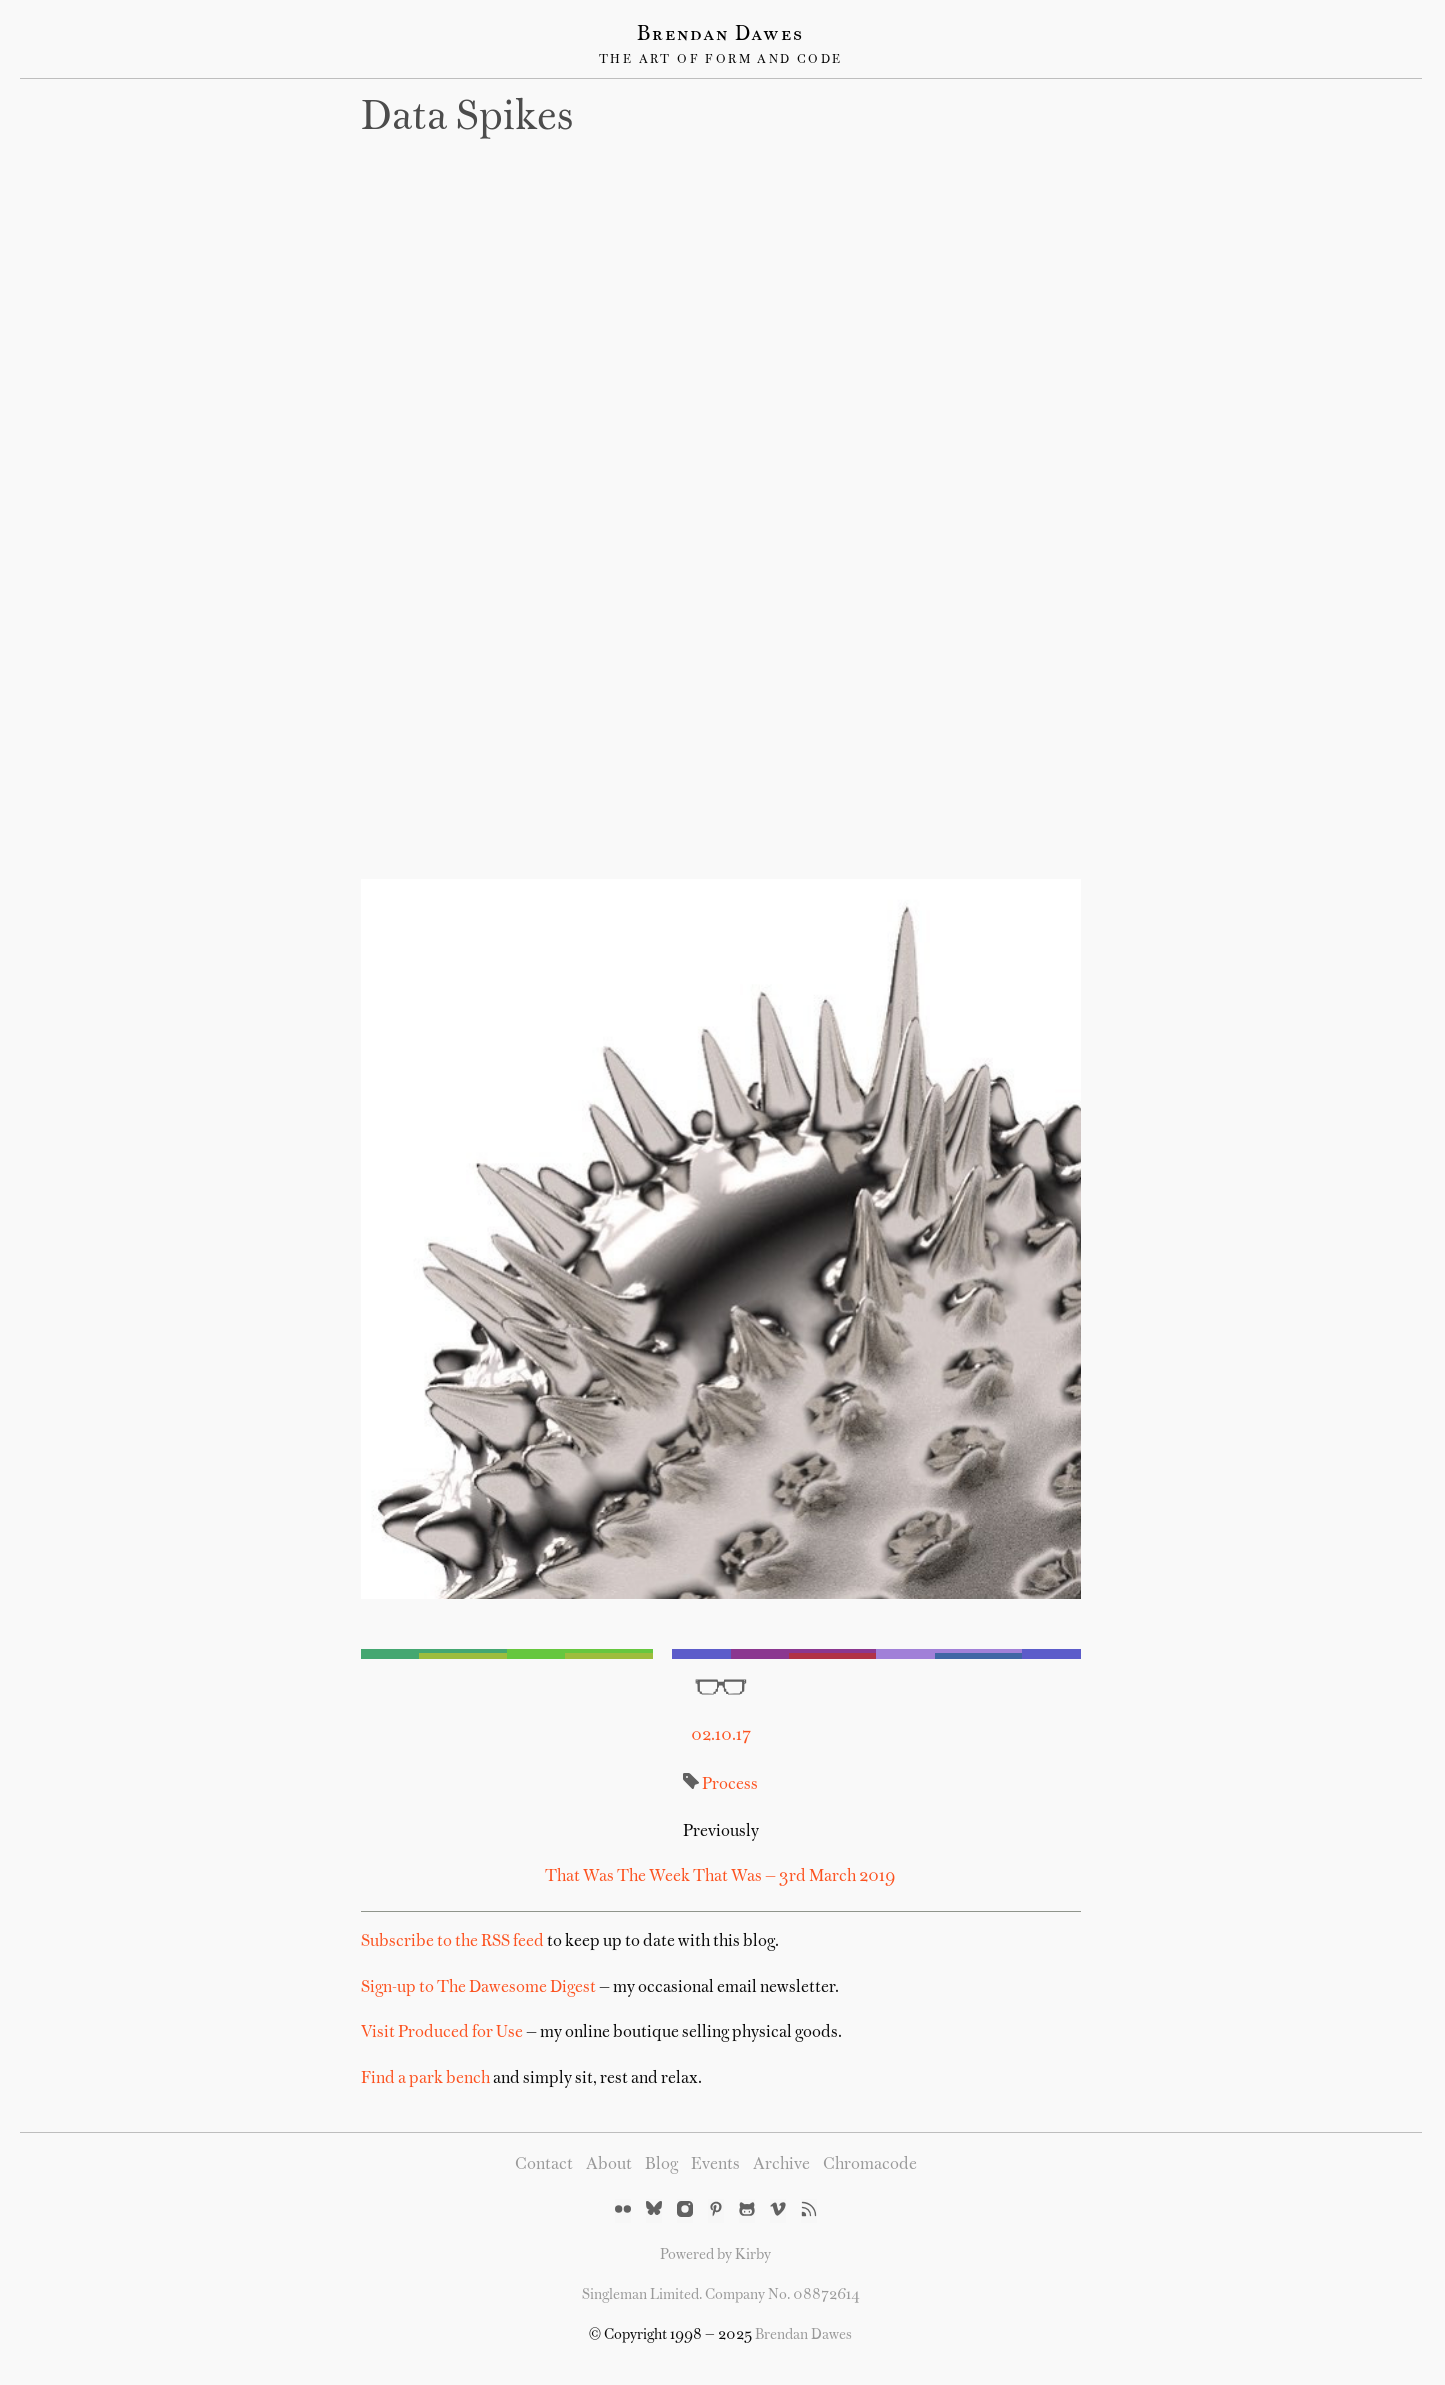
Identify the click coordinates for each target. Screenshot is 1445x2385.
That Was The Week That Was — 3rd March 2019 (720, 1877)
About (609, 2165)
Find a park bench (425, 2079)
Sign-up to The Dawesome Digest (478, 1988)
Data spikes (467, 119)
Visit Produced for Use (442, 2033)
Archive (781, 2165)
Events (715, 2165)
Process (730, 1785)
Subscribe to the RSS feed (452, 1942)
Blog (661, 2165)
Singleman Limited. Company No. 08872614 (721, 2295)
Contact (544, 2165)
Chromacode (870, 2165)
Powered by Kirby (715, 2255)
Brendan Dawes (720, 35)
